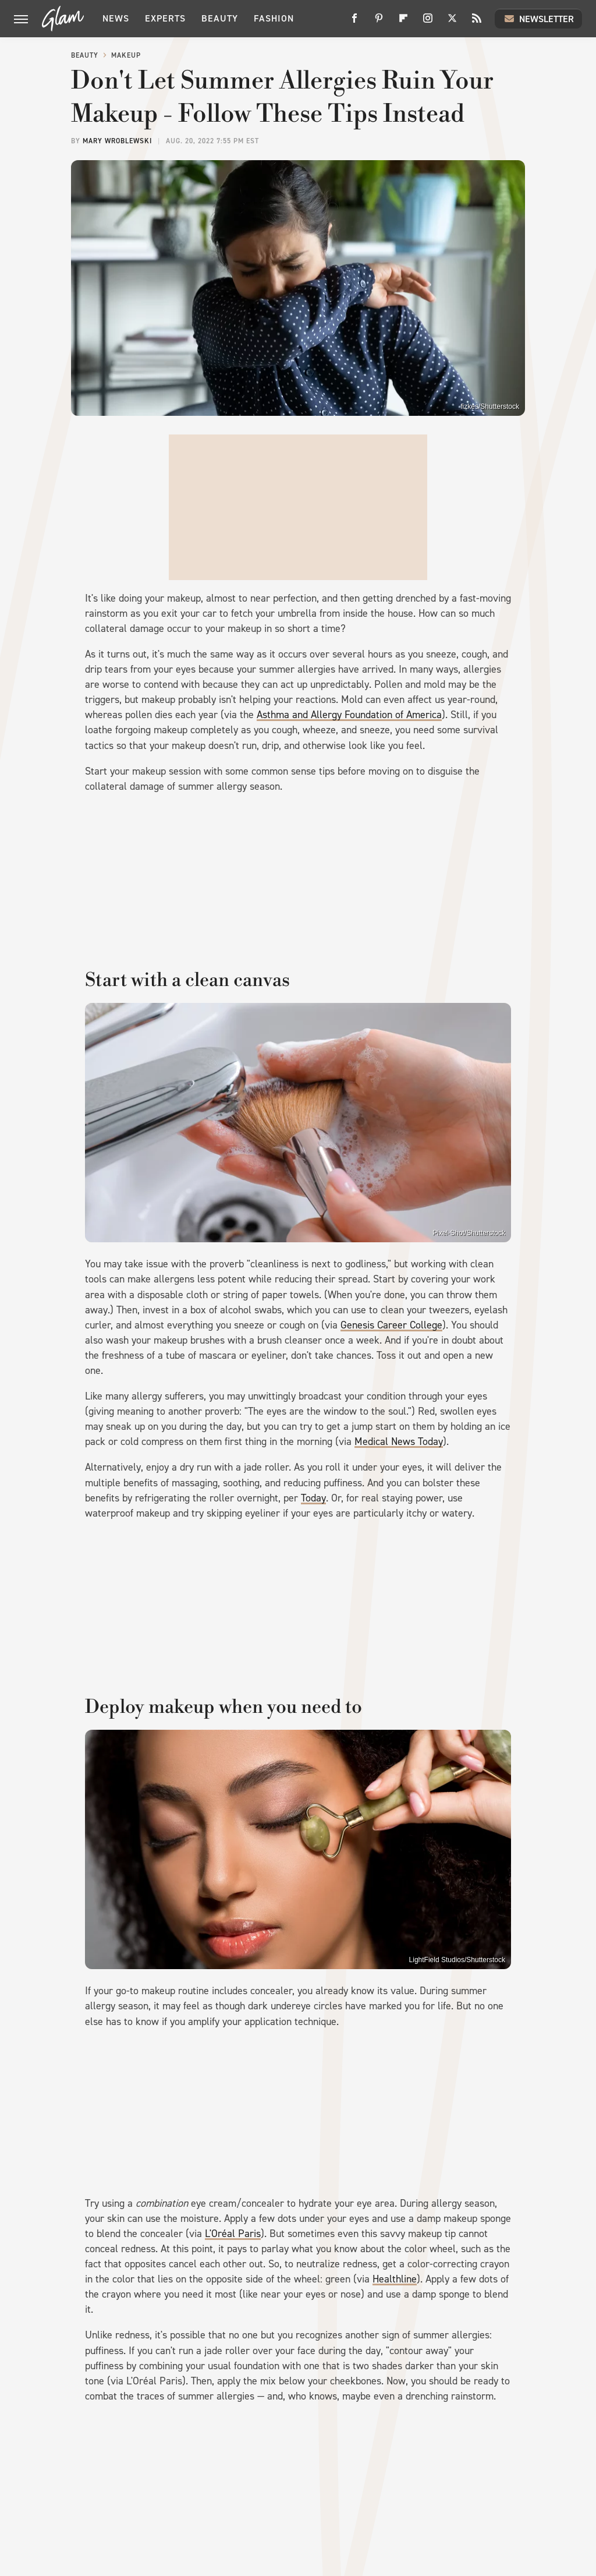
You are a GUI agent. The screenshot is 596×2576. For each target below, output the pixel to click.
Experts (165, 18)
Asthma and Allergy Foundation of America (349, 715)
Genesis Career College (391, 1325)
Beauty (219, 18)
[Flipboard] (403, 22)
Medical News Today (398, 1441)
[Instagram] (427, 22)
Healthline (394, 2279)
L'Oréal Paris (233, 2234)
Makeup (126, 55)
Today (313, 1498)
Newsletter (538, 18)
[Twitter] (452, 22)
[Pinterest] (378, 22)
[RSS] (476, 22)
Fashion (274, 18)
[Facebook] (354, 22)
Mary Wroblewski (117, 141)
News (115, 18)
